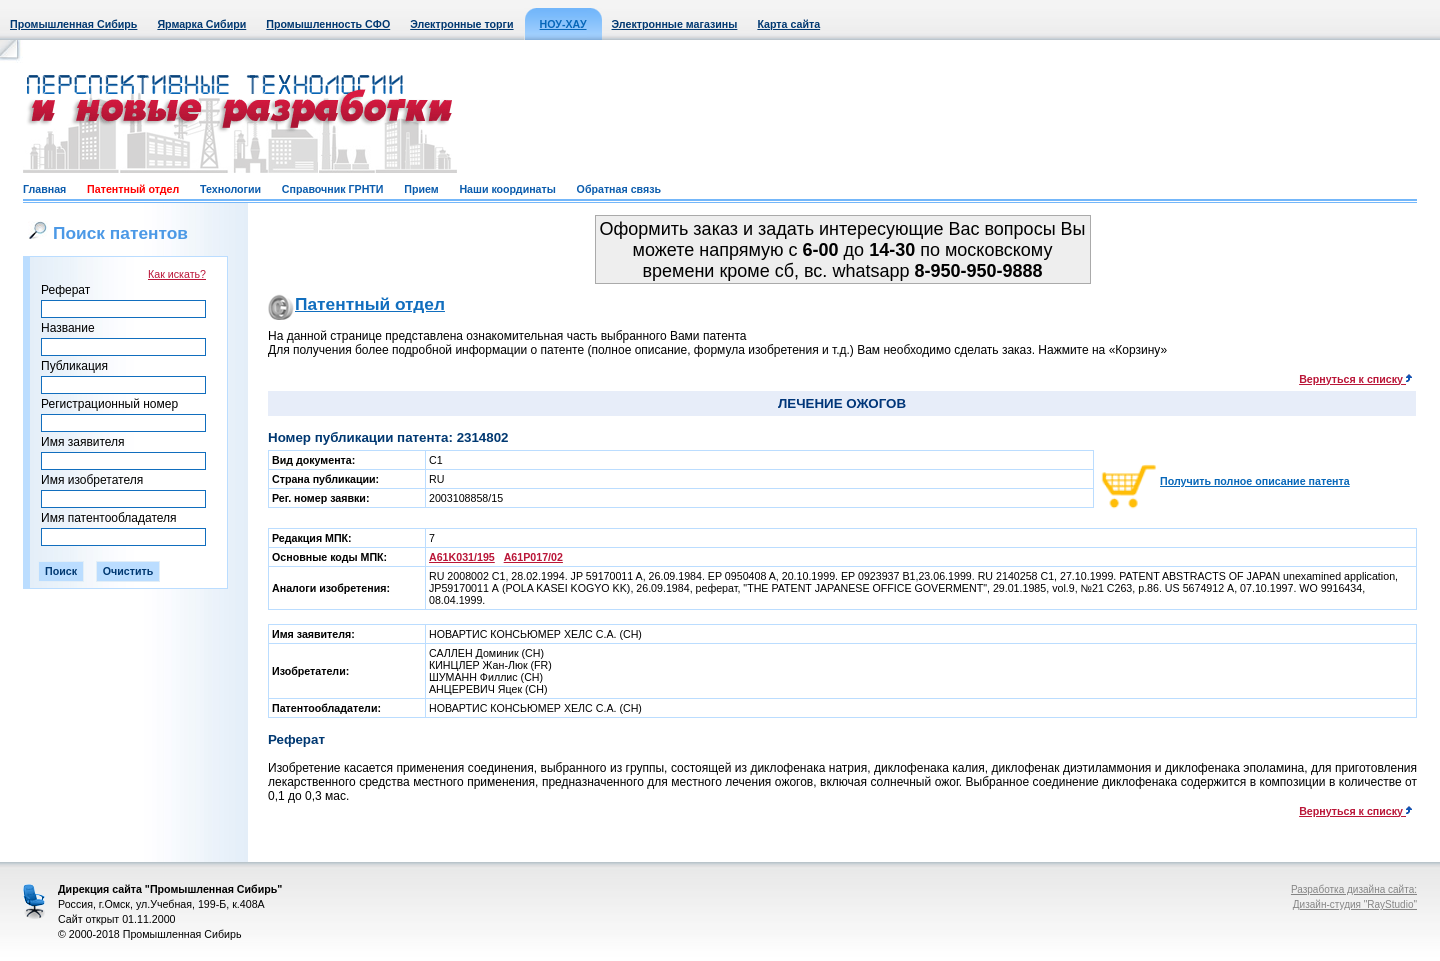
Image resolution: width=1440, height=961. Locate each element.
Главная (44, 189)
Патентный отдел (133, 189)
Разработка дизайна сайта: (1354, 889)
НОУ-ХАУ (563, 24)
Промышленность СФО (328, 24)
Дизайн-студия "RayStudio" (1355, 904)
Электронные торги (461, 24)
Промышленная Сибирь (73, 24)
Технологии (230, 189)
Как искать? (177, 274)
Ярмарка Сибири (201, 24)
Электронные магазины (675, 24)
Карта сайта (788, 24)
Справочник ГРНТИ (333, 189)
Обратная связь (619, 189)
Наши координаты (507, 189)
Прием (421, 189)
